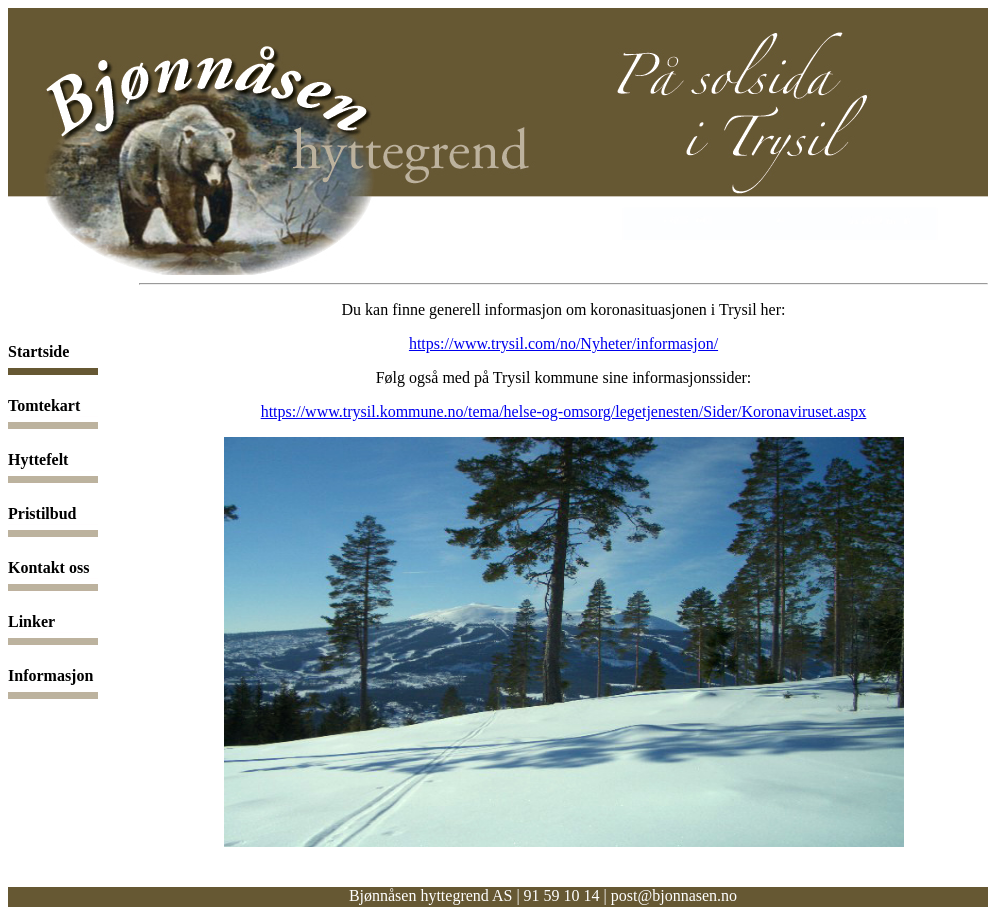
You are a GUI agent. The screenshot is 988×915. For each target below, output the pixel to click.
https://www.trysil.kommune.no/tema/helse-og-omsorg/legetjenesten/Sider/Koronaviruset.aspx (564, 411)
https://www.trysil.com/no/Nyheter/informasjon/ (563, 343)
